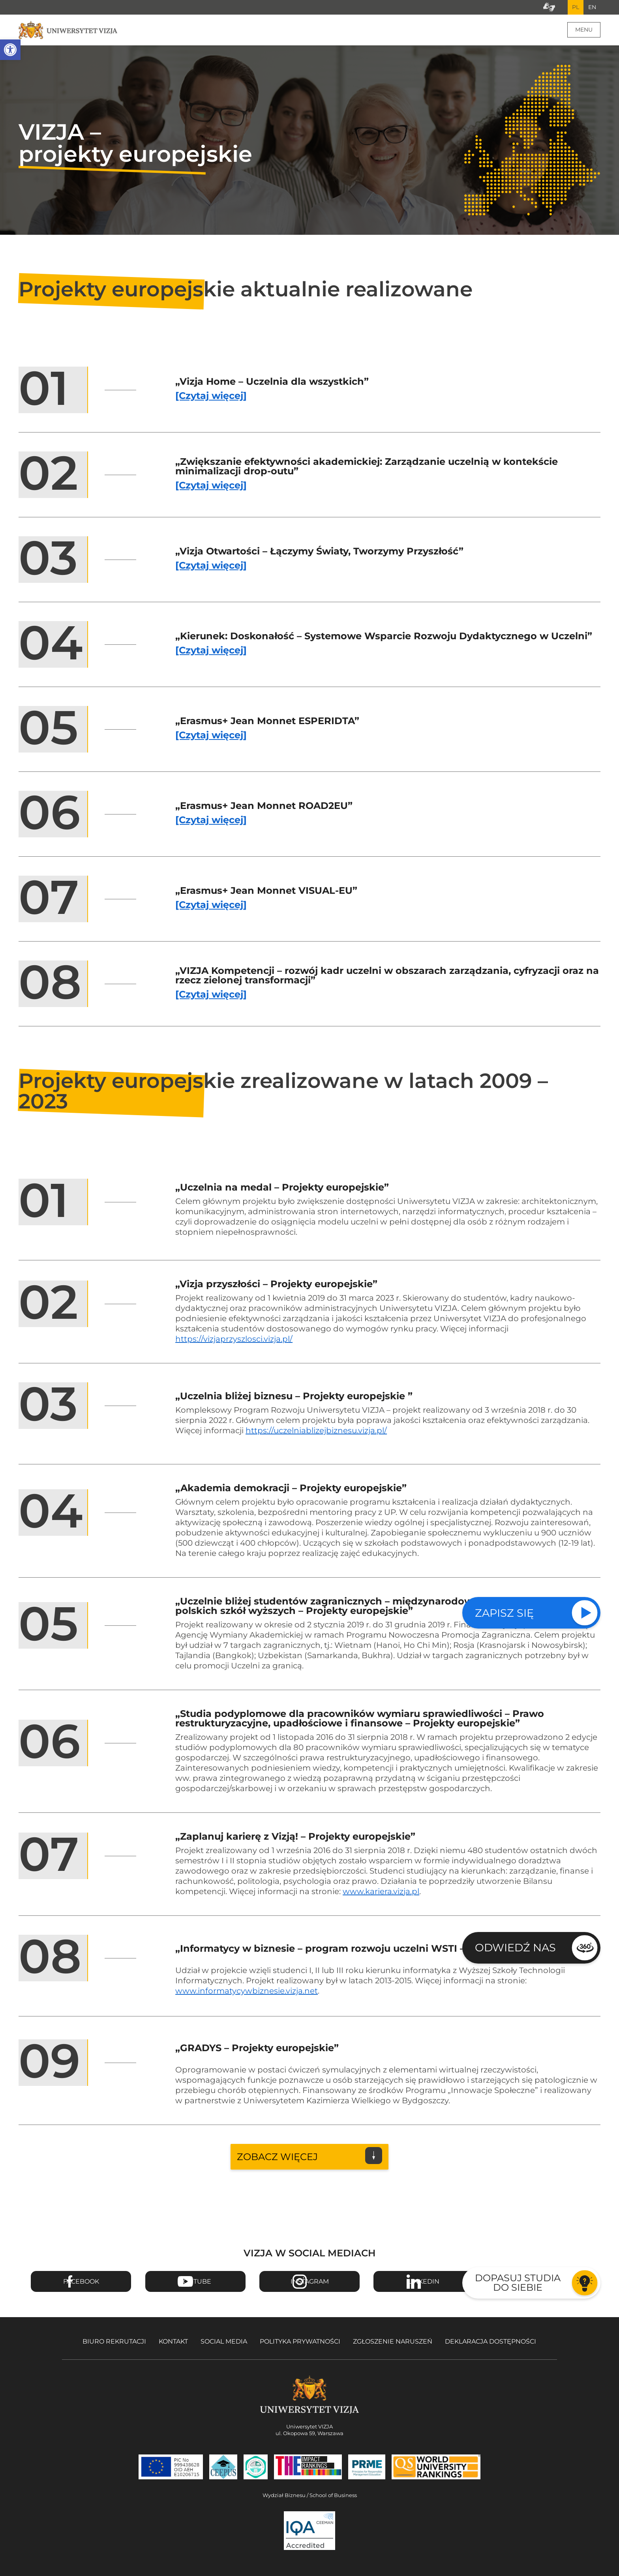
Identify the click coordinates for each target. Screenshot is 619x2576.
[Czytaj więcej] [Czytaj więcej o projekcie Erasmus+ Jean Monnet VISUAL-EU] (211, 908)
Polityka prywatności (300, 2345)
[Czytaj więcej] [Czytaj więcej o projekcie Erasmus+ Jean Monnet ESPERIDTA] (211, 739)
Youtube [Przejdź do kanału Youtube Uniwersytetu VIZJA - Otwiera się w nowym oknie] (195, 2285)
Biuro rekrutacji (114, 2345)
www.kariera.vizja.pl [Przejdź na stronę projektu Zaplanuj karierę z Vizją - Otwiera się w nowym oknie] (381, 1895)
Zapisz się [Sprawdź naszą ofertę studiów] (504, 1612)
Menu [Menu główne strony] (584, 33)
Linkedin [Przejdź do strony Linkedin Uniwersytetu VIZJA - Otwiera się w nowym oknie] (423, 2285)
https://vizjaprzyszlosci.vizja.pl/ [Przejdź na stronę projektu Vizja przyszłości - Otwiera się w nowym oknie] (234, 1342)
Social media (224, 2345)
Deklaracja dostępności (490, 2345)
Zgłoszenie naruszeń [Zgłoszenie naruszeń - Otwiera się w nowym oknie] (392, 2345)
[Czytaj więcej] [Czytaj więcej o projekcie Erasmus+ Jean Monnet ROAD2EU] (211, 823)
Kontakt (173, 2345)
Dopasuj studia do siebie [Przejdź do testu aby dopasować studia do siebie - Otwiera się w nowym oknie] (518, 2282)
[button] (10, 49)
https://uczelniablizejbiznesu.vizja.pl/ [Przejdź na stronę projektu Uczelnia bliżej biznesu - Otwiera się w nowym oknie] (316, 1434)
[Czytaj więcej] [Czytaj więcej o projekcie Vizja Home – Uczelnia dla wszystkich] (211, 399)
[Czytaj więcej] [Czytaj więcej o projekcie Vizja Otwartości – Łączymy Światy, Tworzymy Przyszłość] (211, 569)
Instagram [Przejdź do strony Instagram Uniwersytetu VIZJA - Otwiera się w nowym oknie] (310, 2285)
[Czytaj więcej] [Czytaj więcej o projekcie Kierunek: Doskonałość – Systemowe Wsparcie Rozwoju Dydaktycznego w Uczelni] (211, 654)
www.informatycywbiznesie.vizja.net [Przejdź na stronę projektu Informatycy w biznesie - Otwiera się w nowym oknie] (246, 1994)
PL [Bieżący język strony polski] (570, 9)
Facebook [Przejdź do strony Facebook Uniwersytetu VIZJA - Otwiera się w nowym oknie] (81, 2285)
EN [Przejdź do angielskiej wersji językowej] (590, 9)
